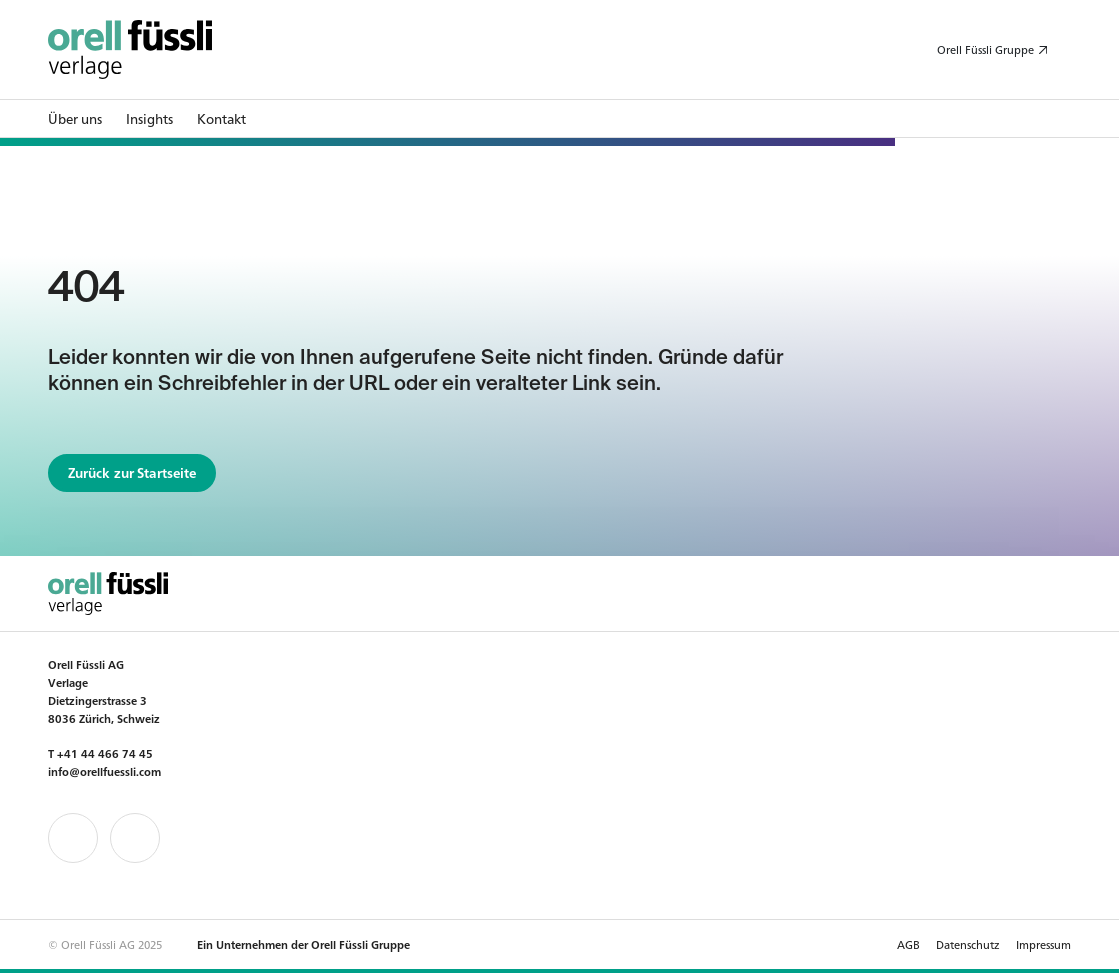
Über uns (75, 118)
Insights (149, 118)
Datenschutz (968, 944)
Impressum (1043, 944)
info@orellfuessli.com (104, 771)
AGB (908, 944)
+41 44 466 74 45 (105, 753)
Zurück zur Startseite (132, 472)
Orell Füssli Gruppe (985, 49)
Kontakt (221, 118)
